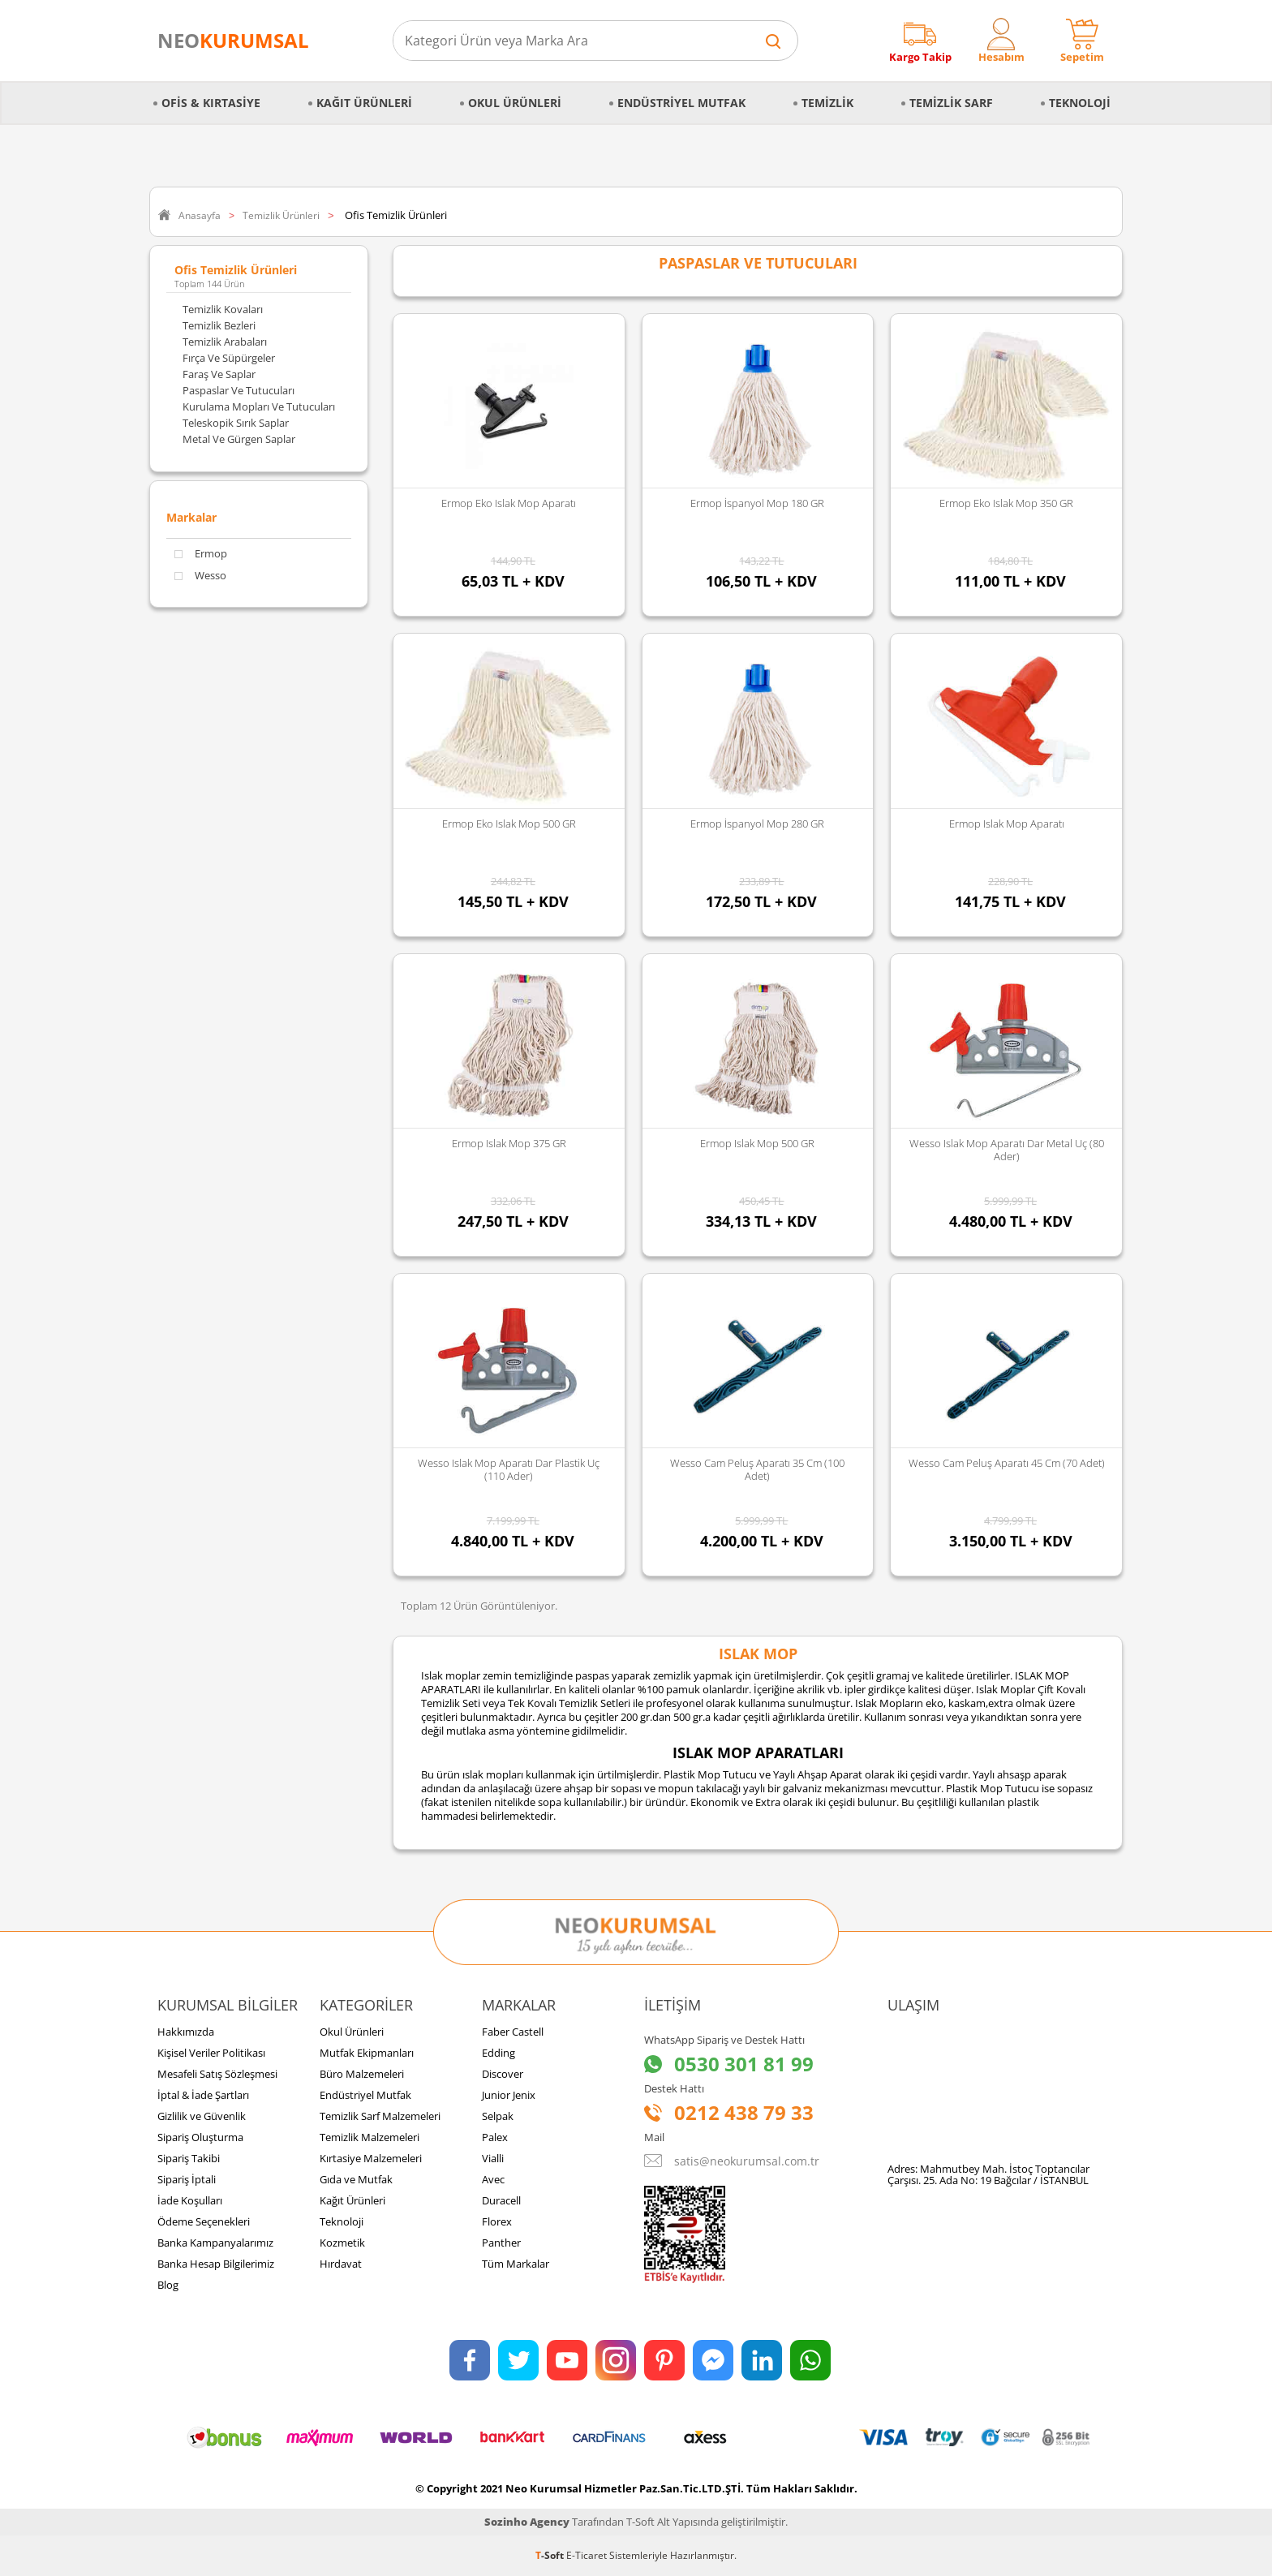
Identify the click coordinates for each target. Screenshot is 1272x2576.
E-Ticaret (586, 2555)
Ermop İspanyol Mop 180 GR (757, 503)
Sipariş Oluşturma (200, 2137)
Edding (498, 2052)
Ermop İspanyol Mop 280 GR (757, 823)
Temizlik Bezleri (219, 325)
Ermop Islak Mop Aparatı (1006, 823)
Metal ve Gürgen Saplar (239, 439)
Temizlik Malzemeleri (369, 2137)
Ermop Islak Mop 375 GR (509, 1143)
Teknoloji (1080, 102)
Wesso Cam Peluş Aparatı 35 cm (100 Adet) (757, 1469)
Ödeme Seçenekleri (203, 2221)
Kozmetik (342, 2242)
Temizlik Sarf (951, 102)
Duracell (501, 2200)
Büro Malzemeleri (362, 2073)
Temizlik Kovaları (223, 309)
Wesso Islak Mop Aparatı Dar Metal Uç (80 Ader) (1006, 1150)
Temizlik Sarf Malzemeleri (380, 2115)
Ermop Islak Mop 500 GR (757, 1143)
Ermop (200, 554)
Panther (501, 2242)
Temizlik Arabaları (225, 341)
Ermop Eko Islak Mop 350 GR (1006, 503)
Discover (502, 2073)
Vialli (493, 2158)
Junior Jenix (508, 2094)
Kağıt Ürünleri (364, 102)
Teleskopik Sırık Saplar (236, 422)
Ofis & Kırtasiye (210, 102)
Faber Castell (513, 2031)
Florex (497, 2221)
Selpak (498, 2115)
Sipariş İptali (186, 2179)
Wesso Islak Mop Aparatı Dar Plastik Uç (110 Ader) (508, 1469)
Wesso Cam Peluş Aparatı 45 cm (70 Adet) (1007, 1462)
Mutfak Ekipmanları (367, 2052)
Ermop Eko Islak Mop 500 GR (509, 823)
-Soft (550, 2555)
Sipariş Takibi (188, 2158)
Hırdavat (341, 2263)
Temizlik (827, 102)
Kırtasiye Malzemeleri (371, 2158)
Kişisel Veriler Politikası (211, 2052)
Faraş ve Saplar (219, 374)
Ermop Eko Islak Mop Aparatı (508, 503)
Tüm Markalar (515, 2263)
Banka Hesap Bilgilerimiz (215, 2263)
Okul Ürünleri (514, 102)
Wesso (200, 576)
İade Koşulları (189, 2200)
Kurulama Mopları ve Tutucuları (259, 406)
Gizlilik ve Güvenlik (201, 2115)
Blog (167, 2284)
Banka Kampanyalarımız (215, 2242)
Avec (493, 2179)
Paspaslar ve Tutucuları (238, 390)
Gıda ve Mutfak (356, 2179)
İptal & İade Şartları (203, 2094)
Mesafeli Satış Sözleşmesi (217, 2073)
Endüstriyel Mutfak (681, 102)
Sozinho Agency (526, 2521)
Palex (495, 2137)
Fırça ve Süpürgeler (229, 357)
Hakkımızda (185, 2031)
